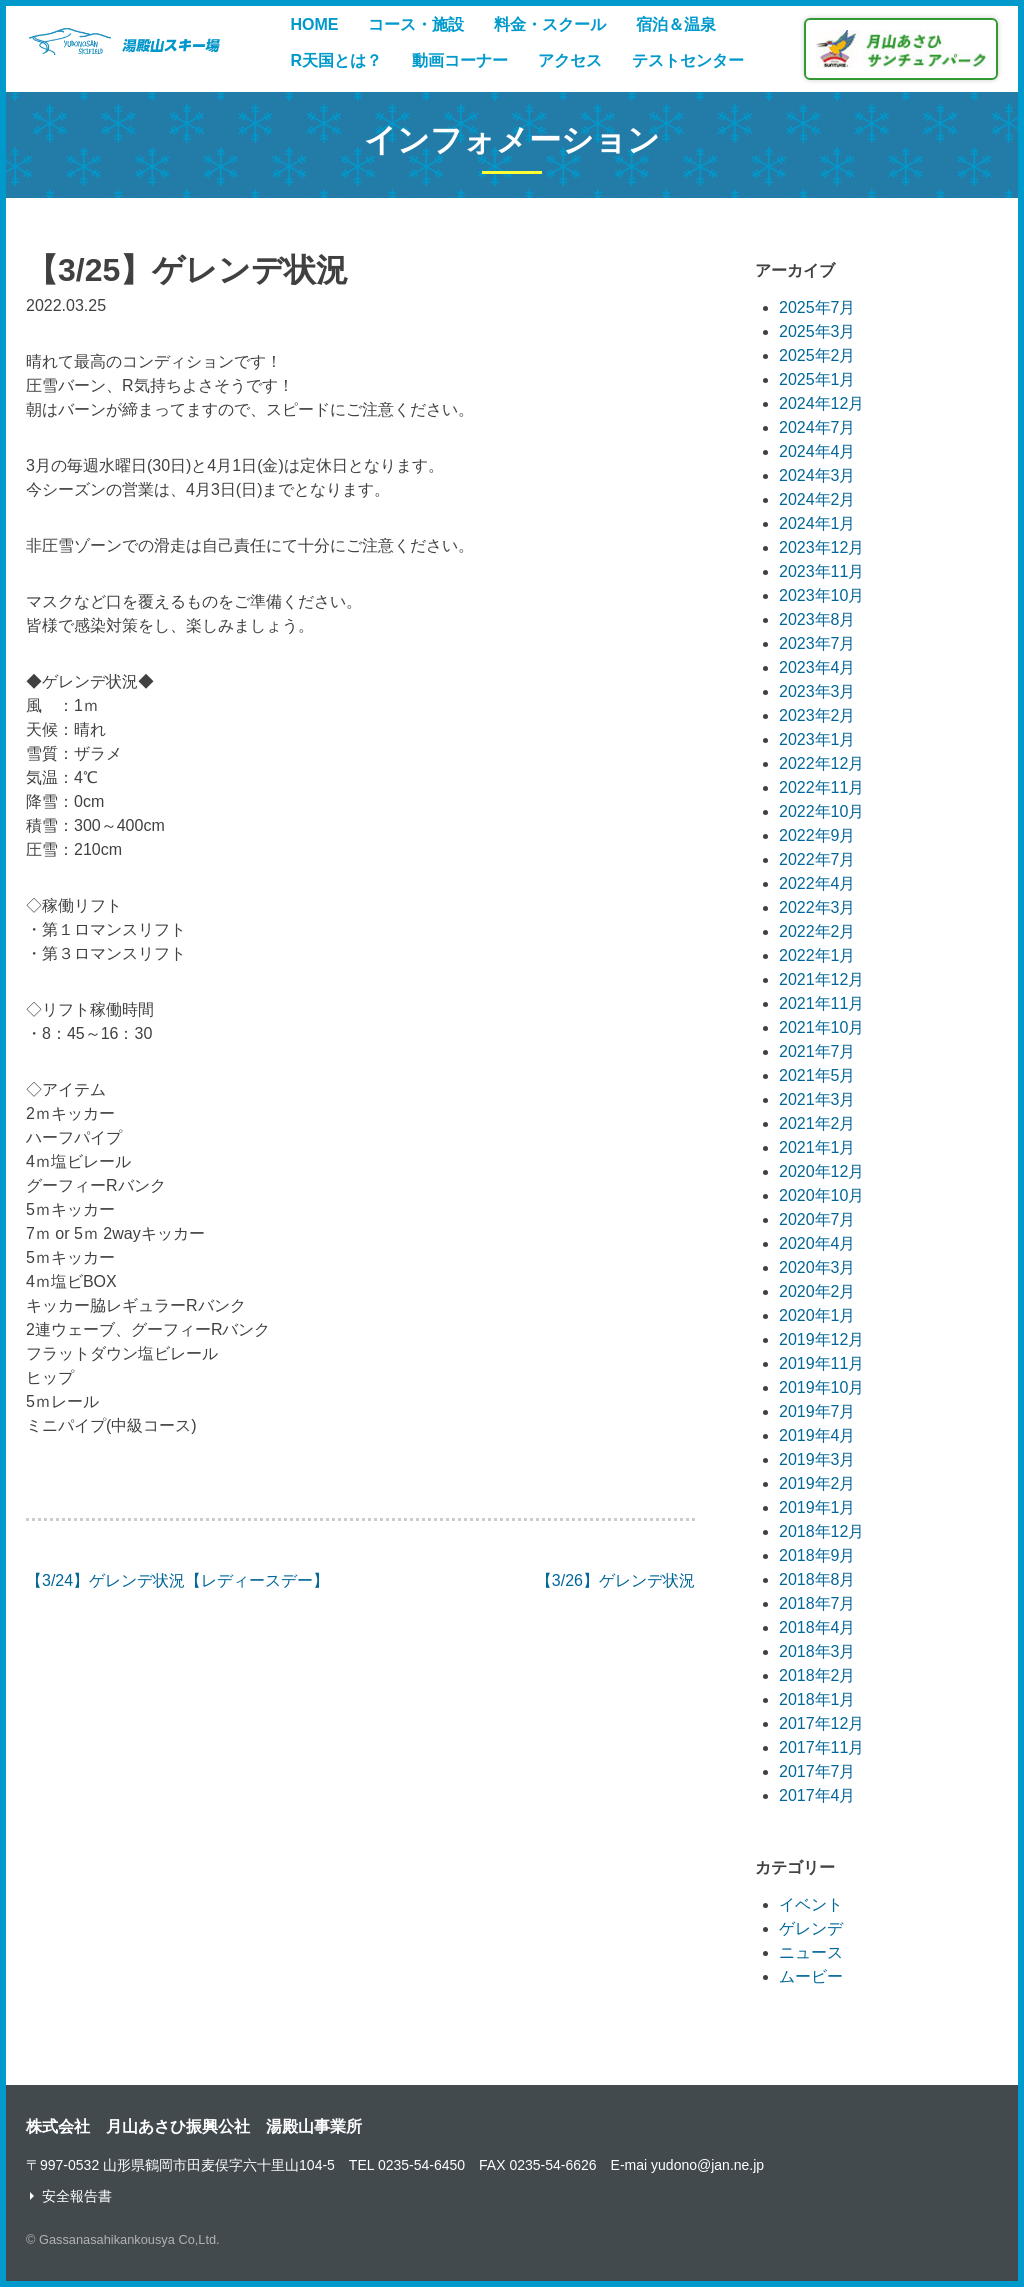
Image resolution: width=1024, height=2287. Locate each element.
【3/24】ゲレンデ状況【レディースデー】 (177, 1580)
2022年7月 (817, 859)
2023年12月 (821, 547)
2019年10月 (821, 1387)
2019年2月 (817, 1483)
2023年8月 (817, 619)
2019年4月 (817, 1435)
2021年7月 (817, 1051)
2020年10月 (821, 1195)
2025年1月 (817, 379)
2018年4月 (817, 1627)
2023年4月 (817, 667)
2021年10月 (821, 1027)
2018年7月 (817, 1603)
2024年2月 (817, 499)
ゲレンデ (811, 1928)
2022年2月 (817, 931)
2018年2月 (817, 1675)
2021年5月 (817, 1075)
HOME (314, 24)
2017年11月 (821, 1747)
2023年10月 (821, 595)
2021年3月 (817, 1099)
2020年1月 (817, 1315)
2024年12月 (821, 403)
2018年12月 (821, 1531)
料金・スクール (550, 24)
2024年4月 (817, 451)
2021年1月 (817, 1147)
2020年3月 (817, 1267)
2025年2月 (817, 355)
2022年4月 (817, 883)
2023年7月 (817, 643)
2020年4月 (817, 1243)
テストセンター (688, 60)
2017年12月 (821, 1723)
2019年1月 (817, 1507)
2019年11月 (821, 1363)
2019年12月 (821, 1339)
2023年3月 (817, 691)
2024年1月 (817, 523)
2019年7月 (817, 1411)
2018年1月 (817, 1699)
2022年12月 (821, 763)
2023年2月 (817, 715)
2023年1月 (817, 739)
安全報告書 (77, 2196)
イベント (811, 1904)
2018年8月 (817, 1579)
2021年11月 (821, 1003)
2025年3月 (817, 331)
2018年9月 (817, 1555)
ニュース (811, 1952)
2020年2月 (817, 1291)
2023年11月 (821, 571)
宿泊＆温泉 (676, 24)
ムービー (811, 1976)
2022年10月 (821, 811)
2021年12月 (821, 979)
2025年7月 (817, 307)
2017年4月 (817, 1795)
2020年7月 (817, 1219)
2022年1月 (817, 955)
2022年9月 (817, 835)
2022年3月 (817, 907)
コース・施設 (416, 24)
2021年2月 (817, 1123)
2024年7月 (817, 427)
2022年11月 (821, 787)
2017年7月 (817, 1771)
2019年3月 (817, 1459)
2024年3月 (817, 475)
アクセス (570, 60)
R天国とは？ (336, 60)
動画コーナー (460, 60)
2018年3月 (817, 1651)
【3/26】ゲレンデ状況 (615, 1580)
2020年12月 (821, 1171)
